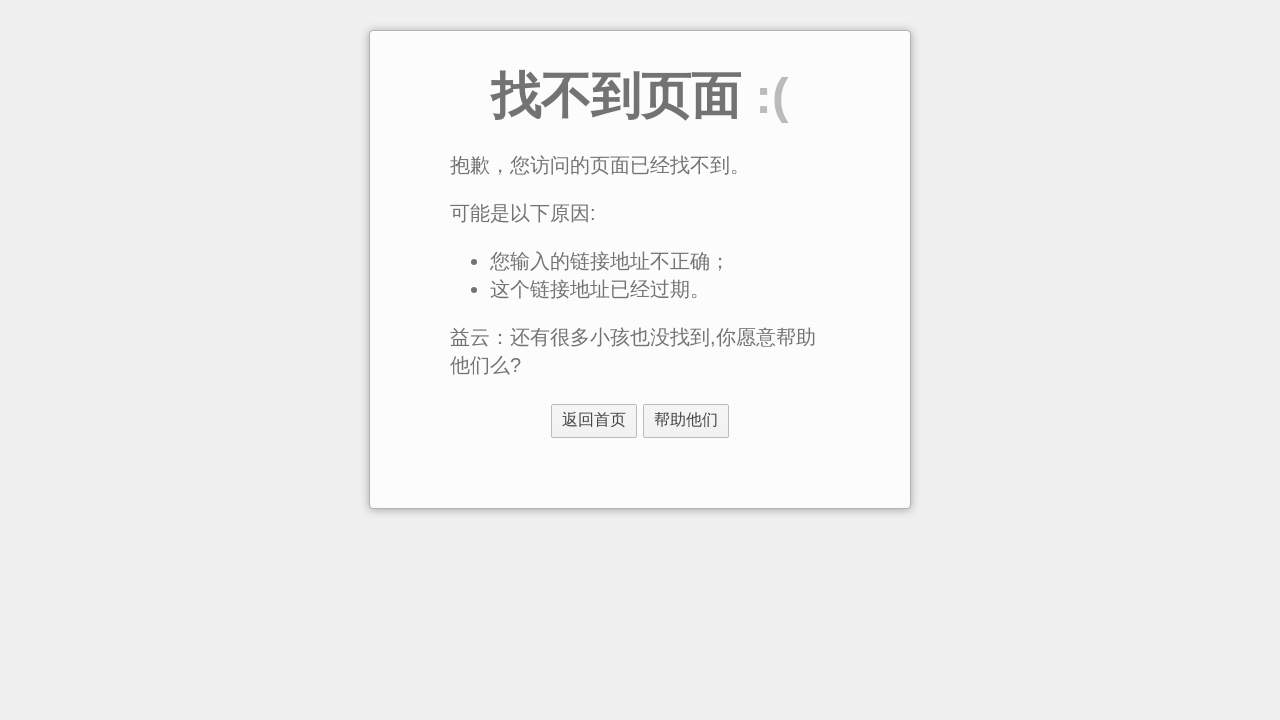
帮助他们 (686, 419)
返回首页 (594, 419)
